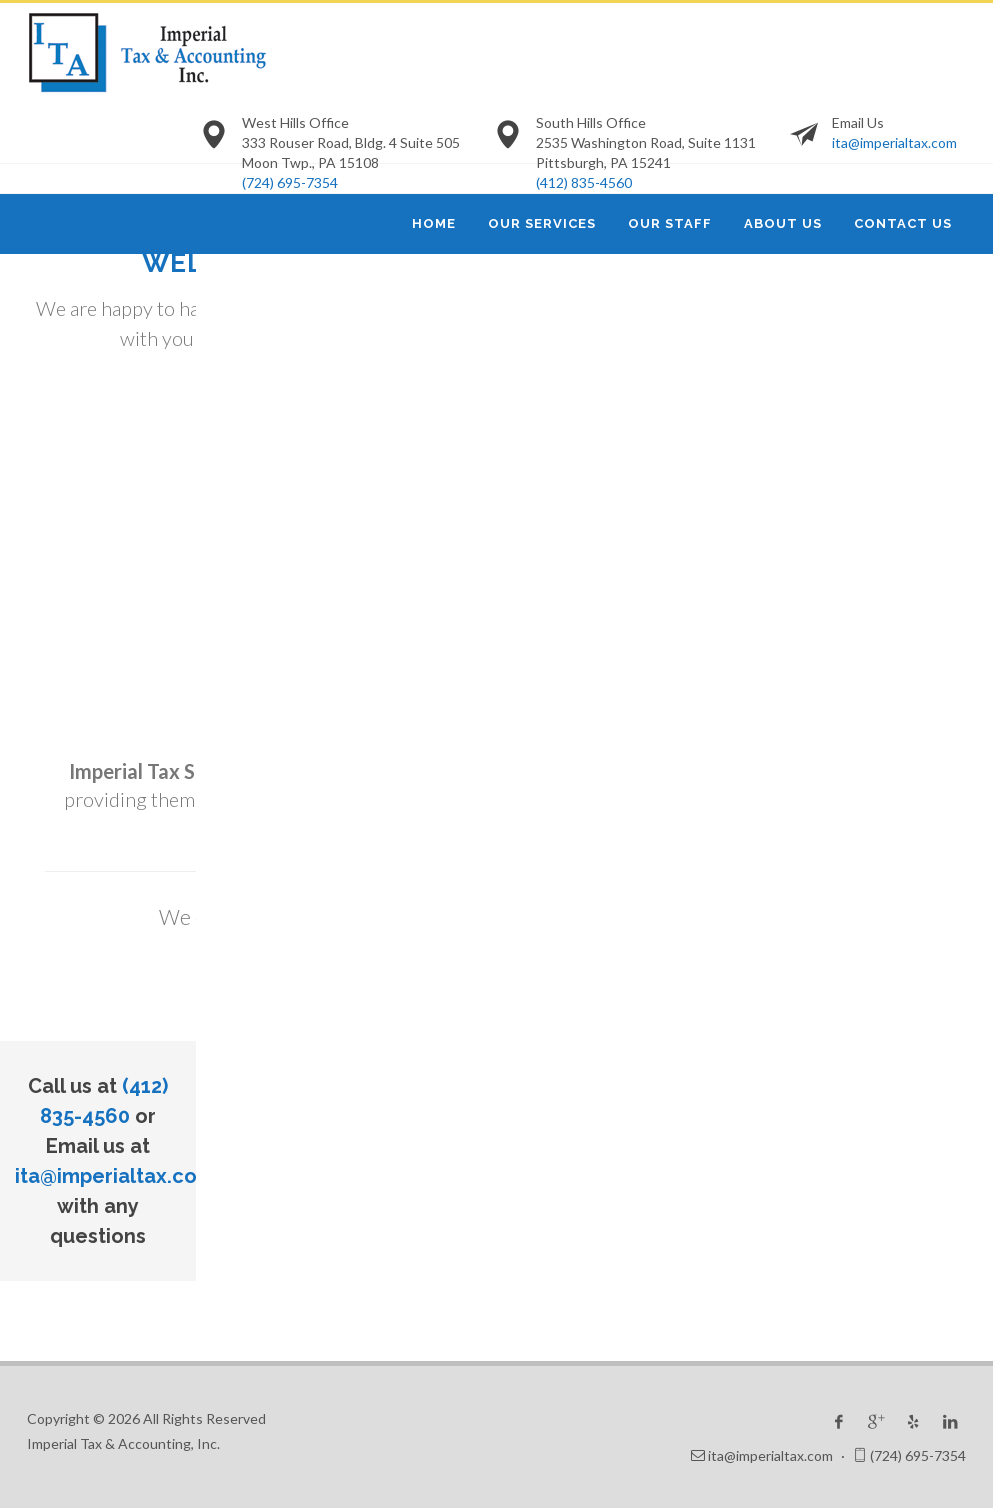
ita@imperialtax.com (894, 142)
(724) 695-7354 (290, 182)
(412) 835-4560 (584, 182)
